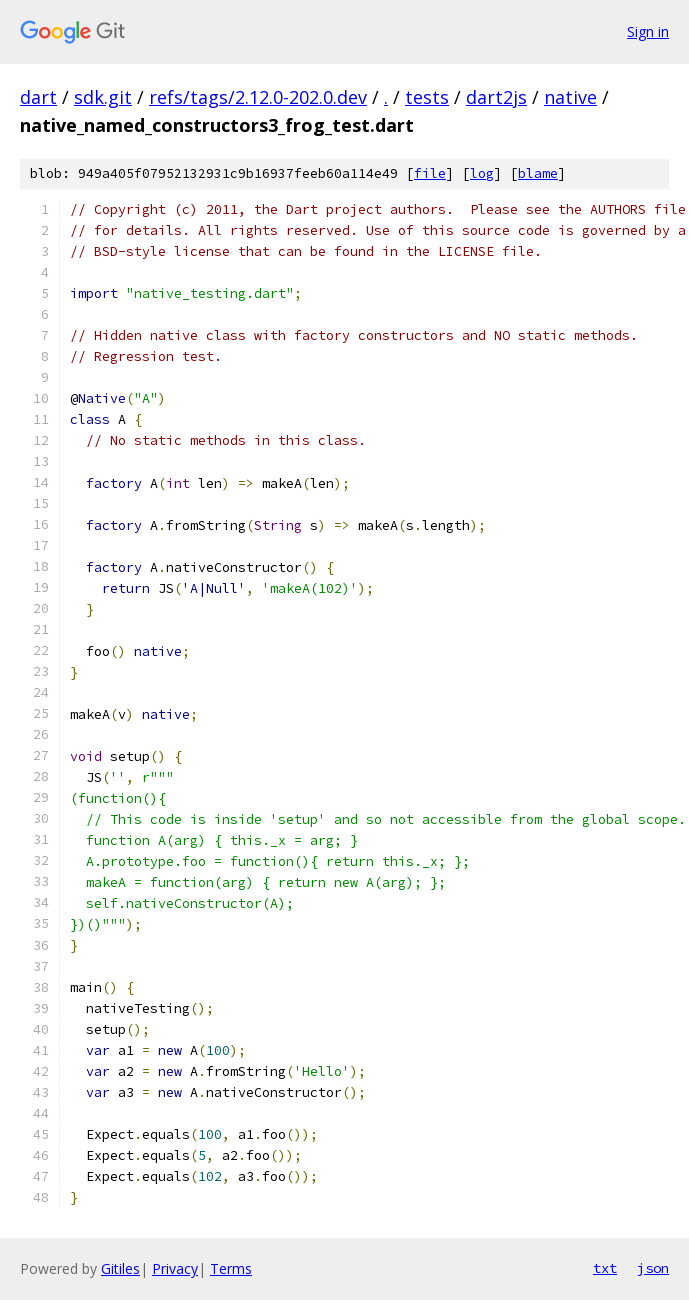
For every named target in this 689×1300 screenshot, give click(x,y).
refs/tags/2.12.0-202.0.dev (258, 97)
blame (538, 173)
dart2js (496, 97)
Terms (231, 1268)
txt (605, 1268)
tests (427, 97)
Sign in (648, 31)
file (430, 173)
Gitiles (120, 1268)
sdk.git (103, 97)
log (482, 173)
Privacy (175, 1268)
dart (38, 97)
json (653, 1268)
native (570, 97)
